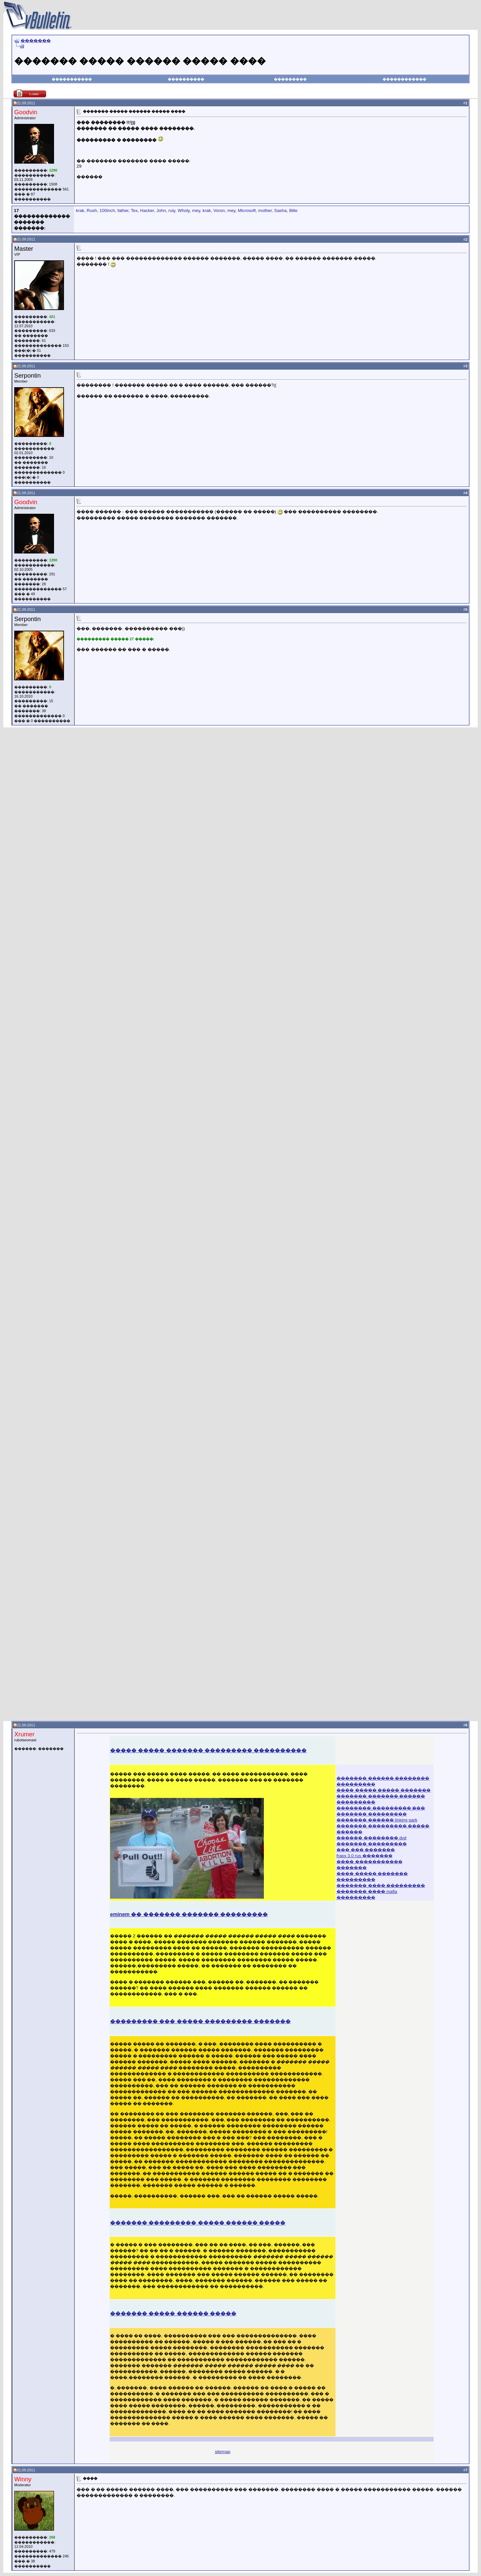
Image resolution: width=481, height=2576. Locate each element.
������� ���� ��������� (380, 1885)
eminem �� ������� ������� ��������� (189, 1914)
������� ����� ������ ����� (173, 2313)
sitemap (222, 2451)
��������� (290, 79)
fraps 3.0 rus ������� (364, 1855)
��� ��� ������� (365, 1849)
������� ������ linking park (376, 1819)
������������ (404, 79)
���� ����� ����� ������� (383, 1790)
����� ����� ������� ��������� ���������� (208, 1750)
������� (36, 40)
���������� (186, 79)
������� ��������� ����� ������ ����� (197, 2223)
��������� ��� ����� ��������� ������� (200, 2021)
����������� (72, 79)
